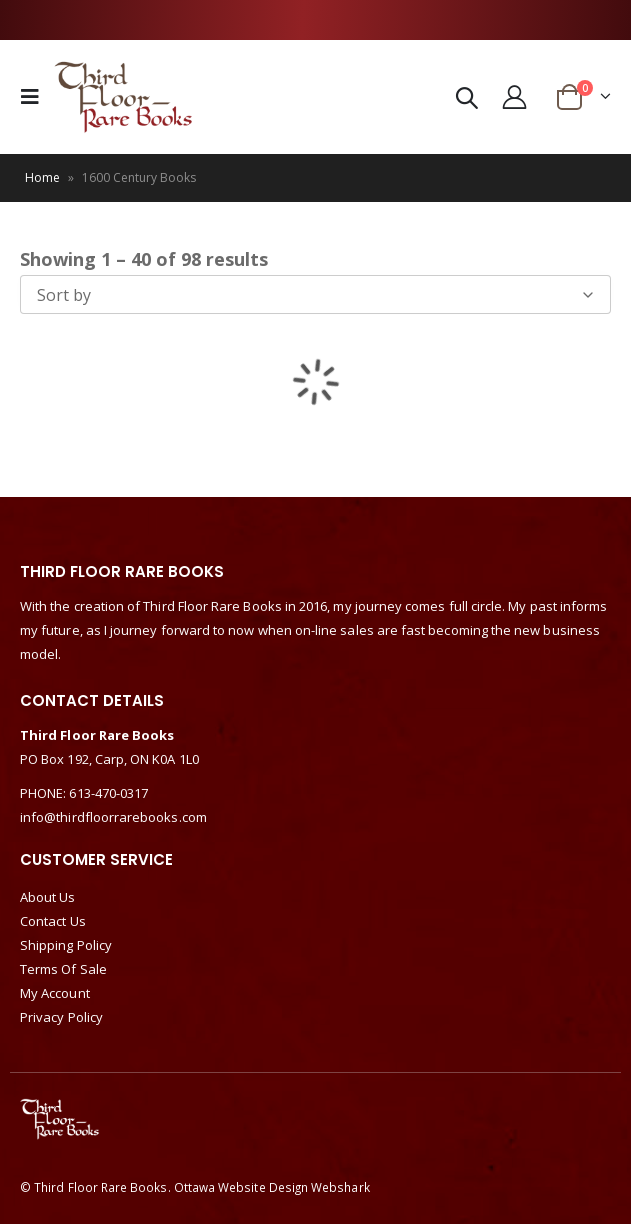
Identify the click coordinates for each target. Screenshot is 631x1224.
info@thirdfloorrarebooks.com (113, 817)
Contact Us (53, 921)
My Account (55, 993)
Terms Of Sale (63, 969)
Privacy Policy (61, 1017)
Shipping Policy (66, 945)
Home (42, 177)
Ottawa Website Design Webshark (272, 1187)
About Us (48, 897)
